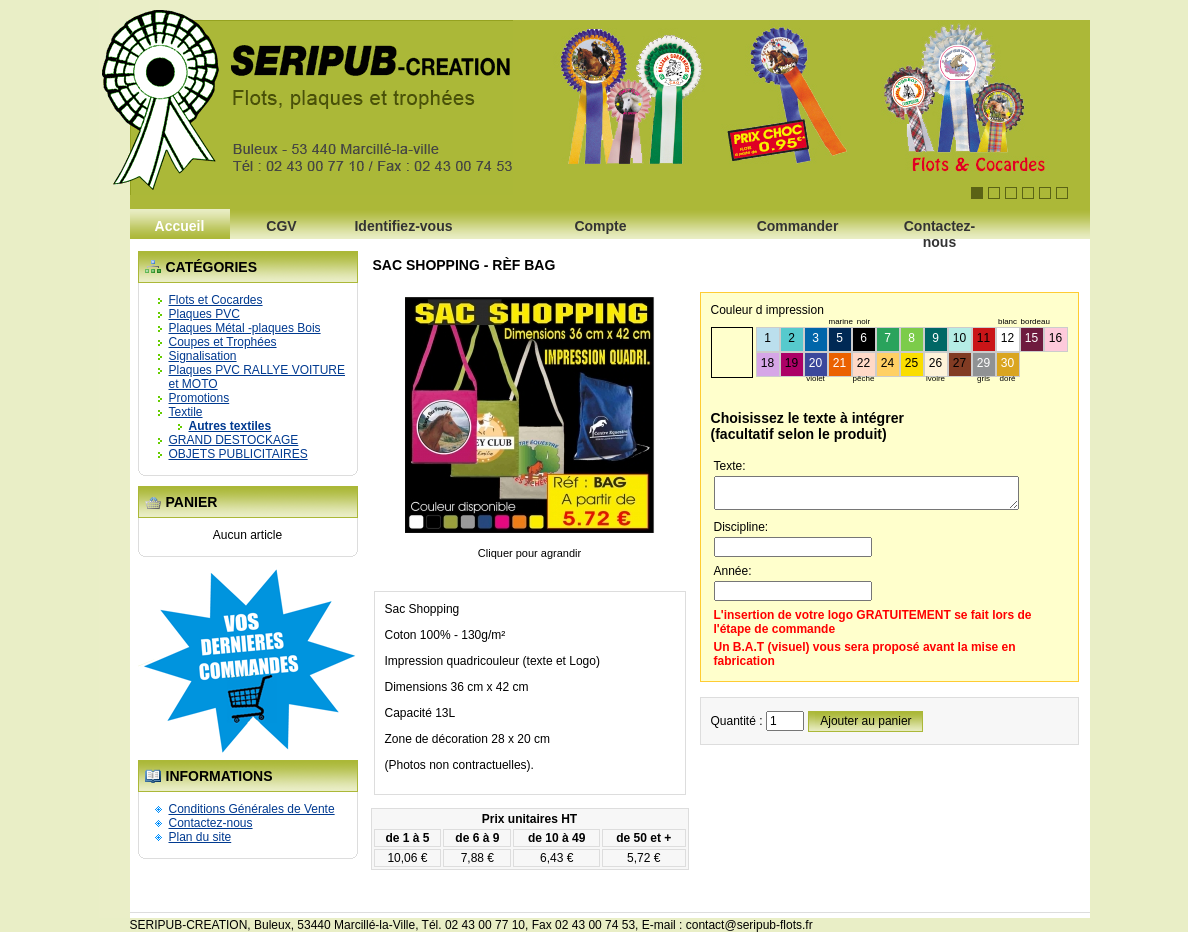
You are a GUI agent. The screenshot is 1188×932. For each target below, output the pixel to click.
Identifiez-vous (403, 226)
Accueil (180, 226)
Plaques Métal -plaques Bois (245, 328)
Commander (798, 226)
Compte (600, 226)
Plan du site (200, 837)
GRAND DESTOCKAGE (234, 440)
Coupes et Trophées (223, 342)
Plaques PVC (204, 314)
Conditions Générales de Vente (252, 809)
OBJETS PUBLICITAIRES (238, 454)
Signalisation (203, 356)
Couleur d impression (767, 310)
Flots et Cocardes (216, 300)
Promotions (199, 398)
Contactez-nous (940, 231)
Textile (186, 412)
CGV (281, 226)
